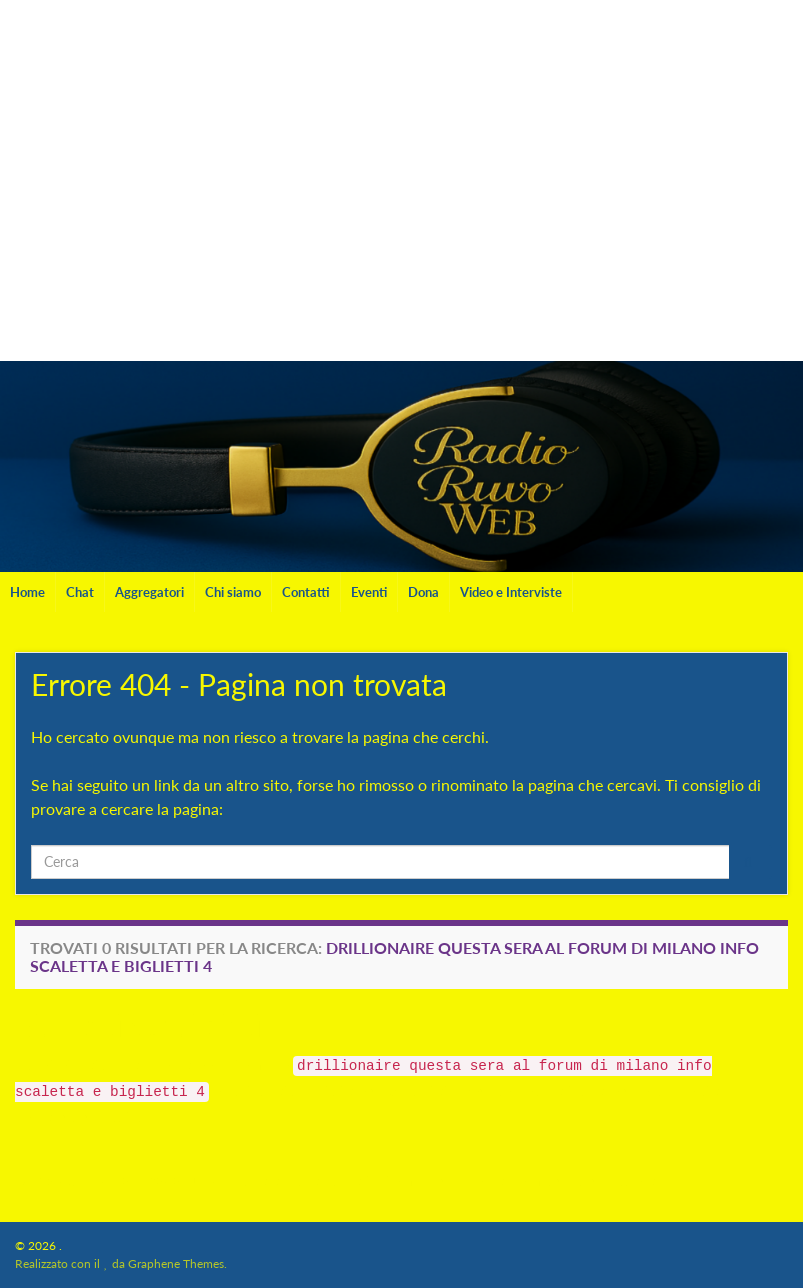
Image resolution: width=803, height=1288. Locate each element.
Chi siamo (233, 592)
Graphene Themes (176, 1263)
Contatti (306, 592)
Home (27, 592)
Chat (80, 592)
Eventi (369, 592)
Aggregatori (149, 592)
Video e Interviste (511, 592)
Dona (423, 592)
